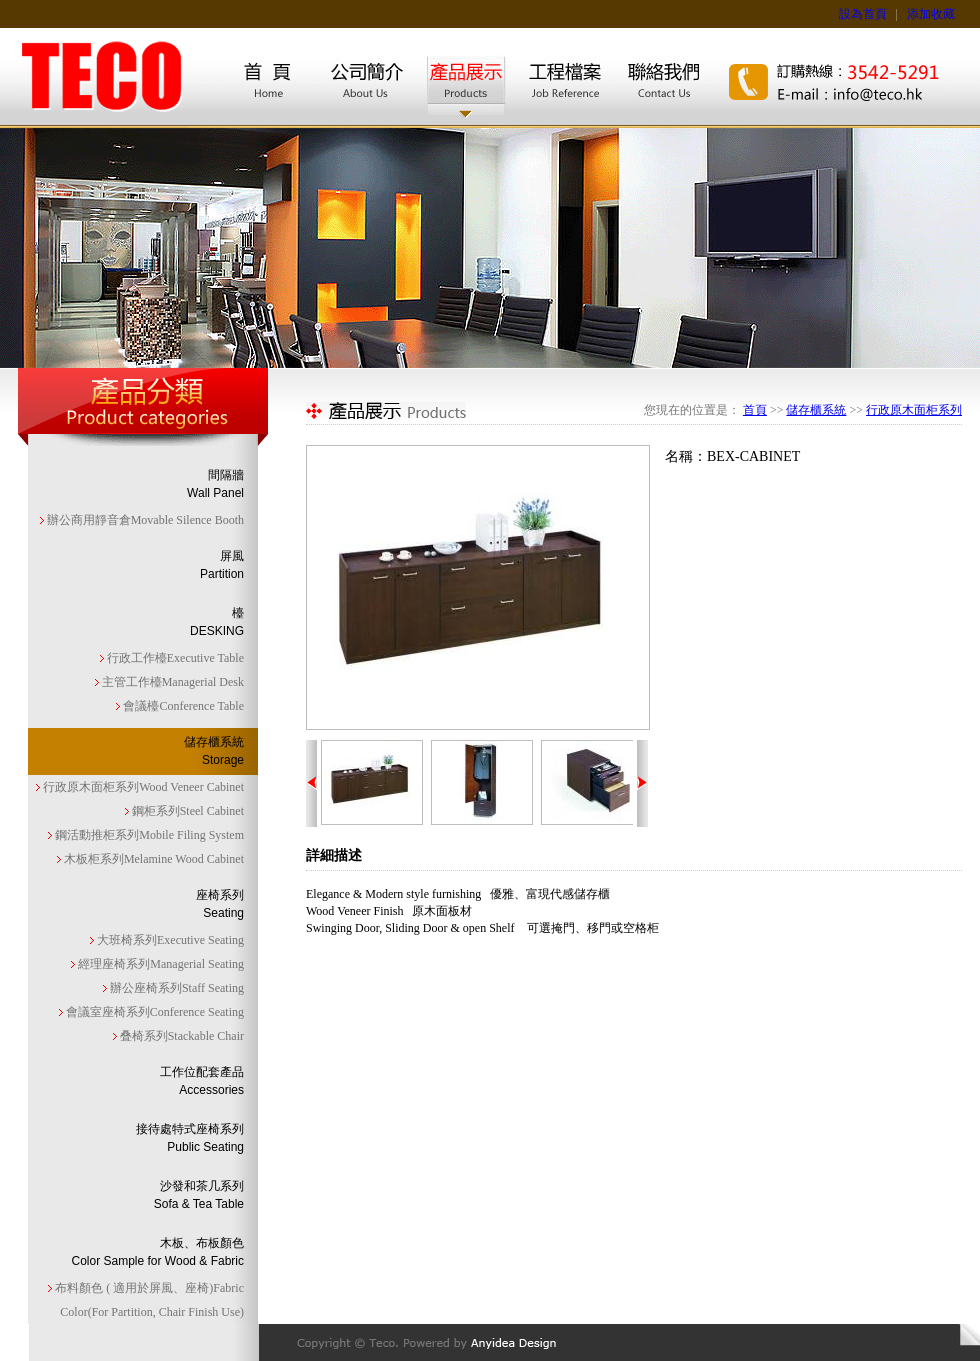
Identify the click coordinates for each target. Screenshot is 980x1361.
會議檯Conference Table (182, 706)
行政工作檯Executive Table (174, 658)
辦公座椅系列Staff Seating (175, 988)
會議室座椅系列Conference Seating (153, 1012)
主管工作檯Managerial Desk (171, 682)
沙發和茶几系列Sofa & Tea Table (199, 1195)
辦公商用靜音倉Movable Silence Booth (144, 520)
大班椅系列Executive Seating (169, 940)
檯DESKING (217, 622)
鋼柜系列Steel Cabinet (186, 811)
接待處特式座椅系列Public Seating (190, 1138)
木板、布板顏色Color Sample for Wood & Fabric (157, 1252)
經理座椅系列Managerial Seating (159, 964)
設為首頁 (863, 14)
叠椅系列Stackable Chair (180, 1036)
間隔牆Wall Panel (215, 484)
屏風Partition (222, 565)
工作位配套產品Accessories (202, 1081)
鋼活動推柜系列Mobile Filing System (148, 835)
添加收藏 (931, 14)
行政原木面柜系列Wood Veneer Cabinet (142, 787)
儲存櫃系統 (816, 410)
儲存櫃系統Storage (214, 751)
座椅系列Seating (220, 904)
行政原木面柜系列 (914, 410)
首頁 (755, 410)
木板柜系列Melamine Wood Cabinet (152, 859)
